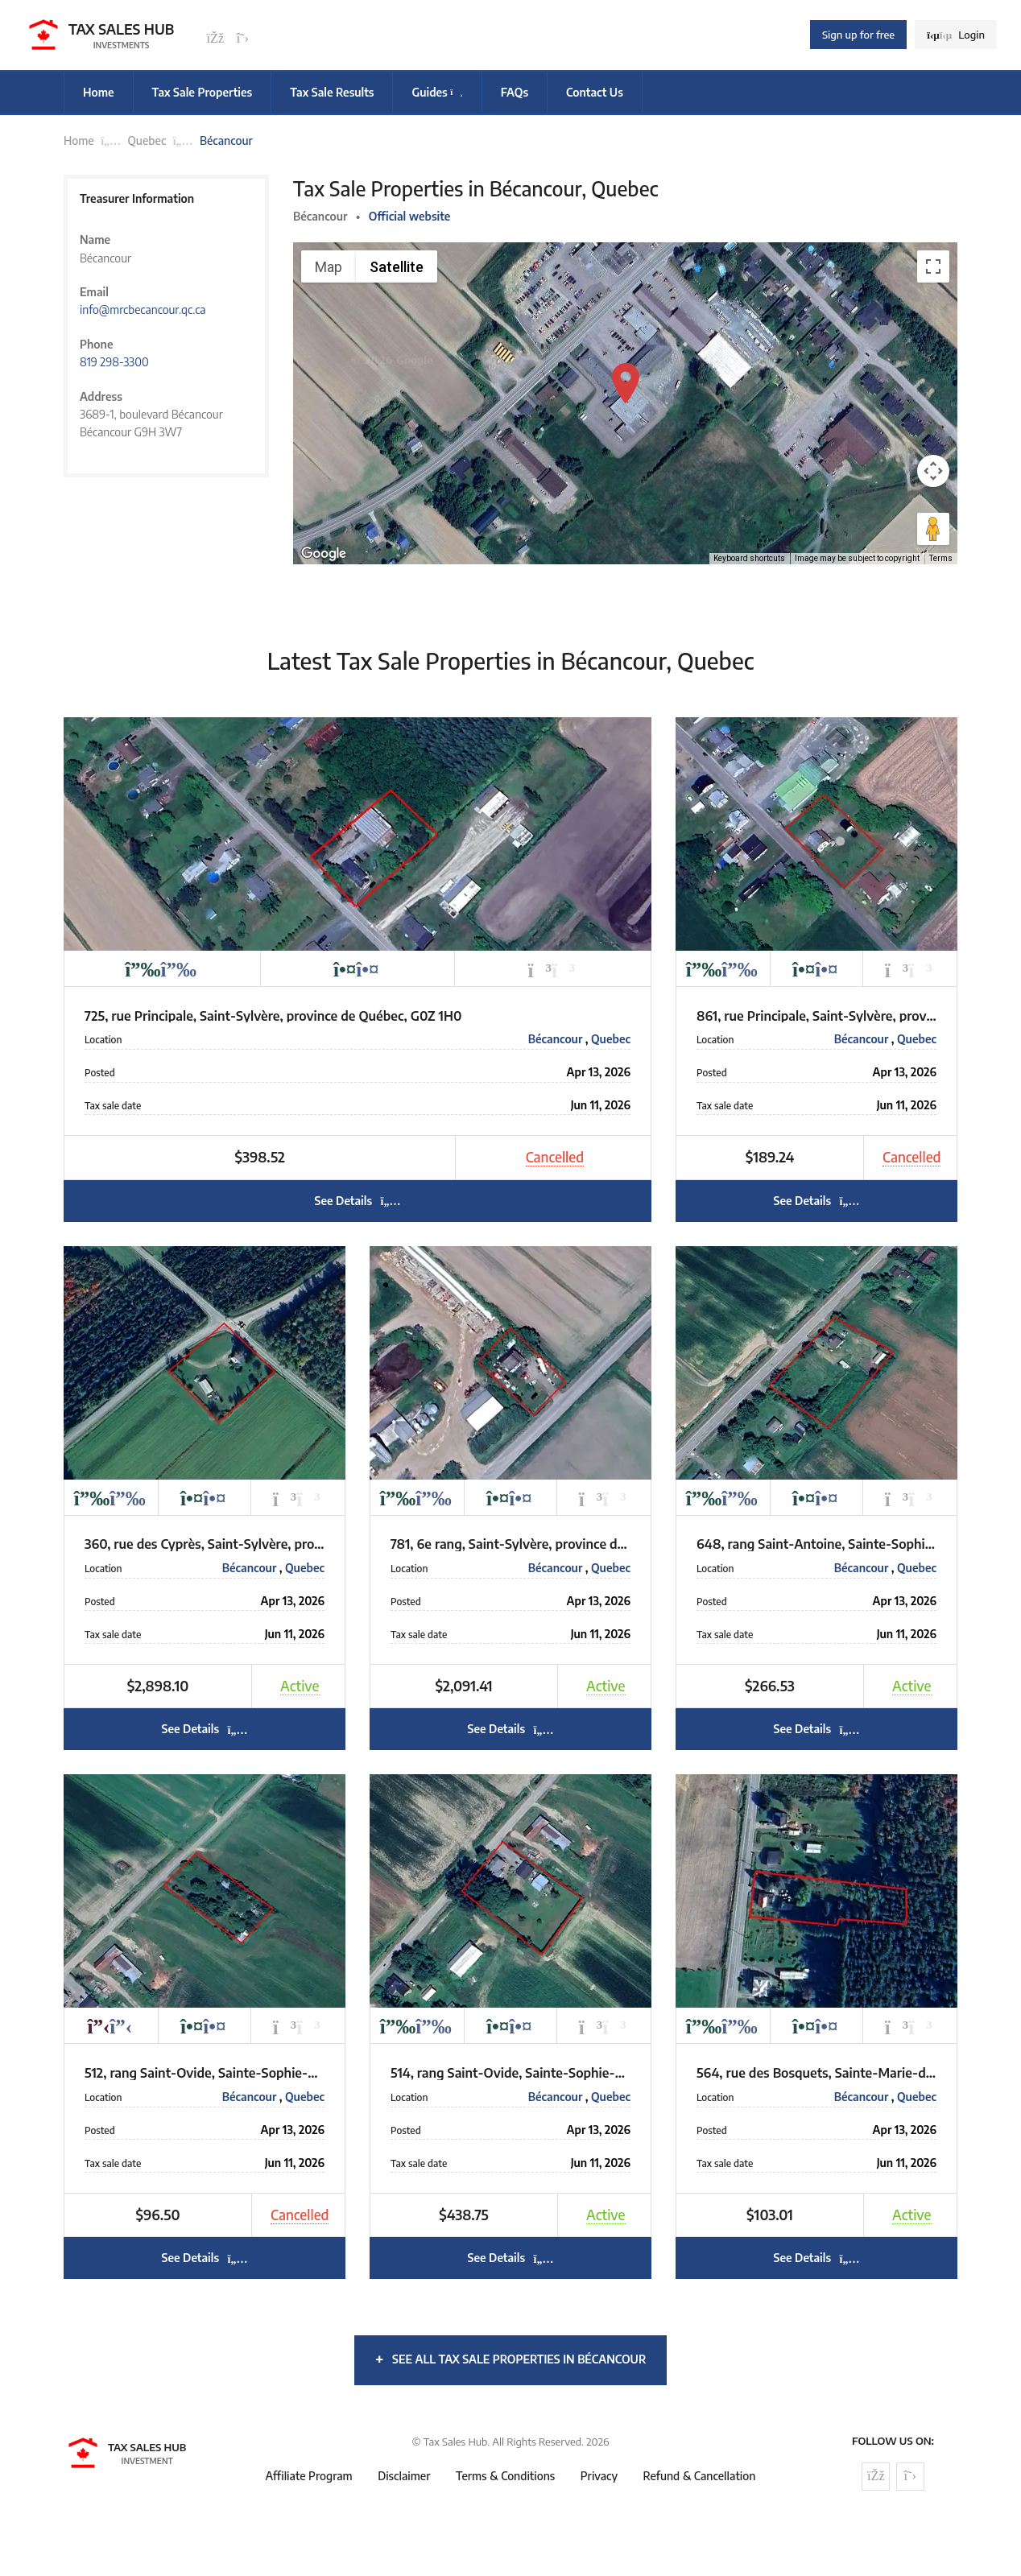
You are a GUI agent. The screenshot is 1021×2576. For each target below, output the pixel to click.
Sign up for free (858, 34)
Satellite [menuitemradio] (397, 266)
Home (98, 92)
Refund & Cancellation (699, 2476)
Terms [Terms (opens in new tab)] (941, 558)
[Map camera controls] (933, 471)
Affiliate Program (309, 2476)
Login (956, 34)
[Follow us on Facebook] (215, 39)
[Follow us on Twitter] (242, 39)
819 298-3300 (114, 362)
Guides (436, 92)
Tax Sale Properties (202, 92)
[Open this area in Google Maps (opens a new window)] (323, 553)
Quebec (147, 140)
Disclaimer (404, 2476)
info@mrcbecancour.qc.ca (143, 309)
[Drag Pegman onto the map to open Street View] (933, 529)
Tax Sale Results (332, 92)
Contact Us (594, 92)
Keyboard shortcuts (749, 558)
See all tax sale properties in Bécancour (511, 2358)
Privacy (599, 2476)
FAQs (514, 92)
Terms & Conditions (505, 2476)
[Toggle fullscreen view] (933, 266)
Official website (410, 216)
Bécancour (556, 1039)
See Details (357, 1201)
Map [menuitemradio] (328, 266)
